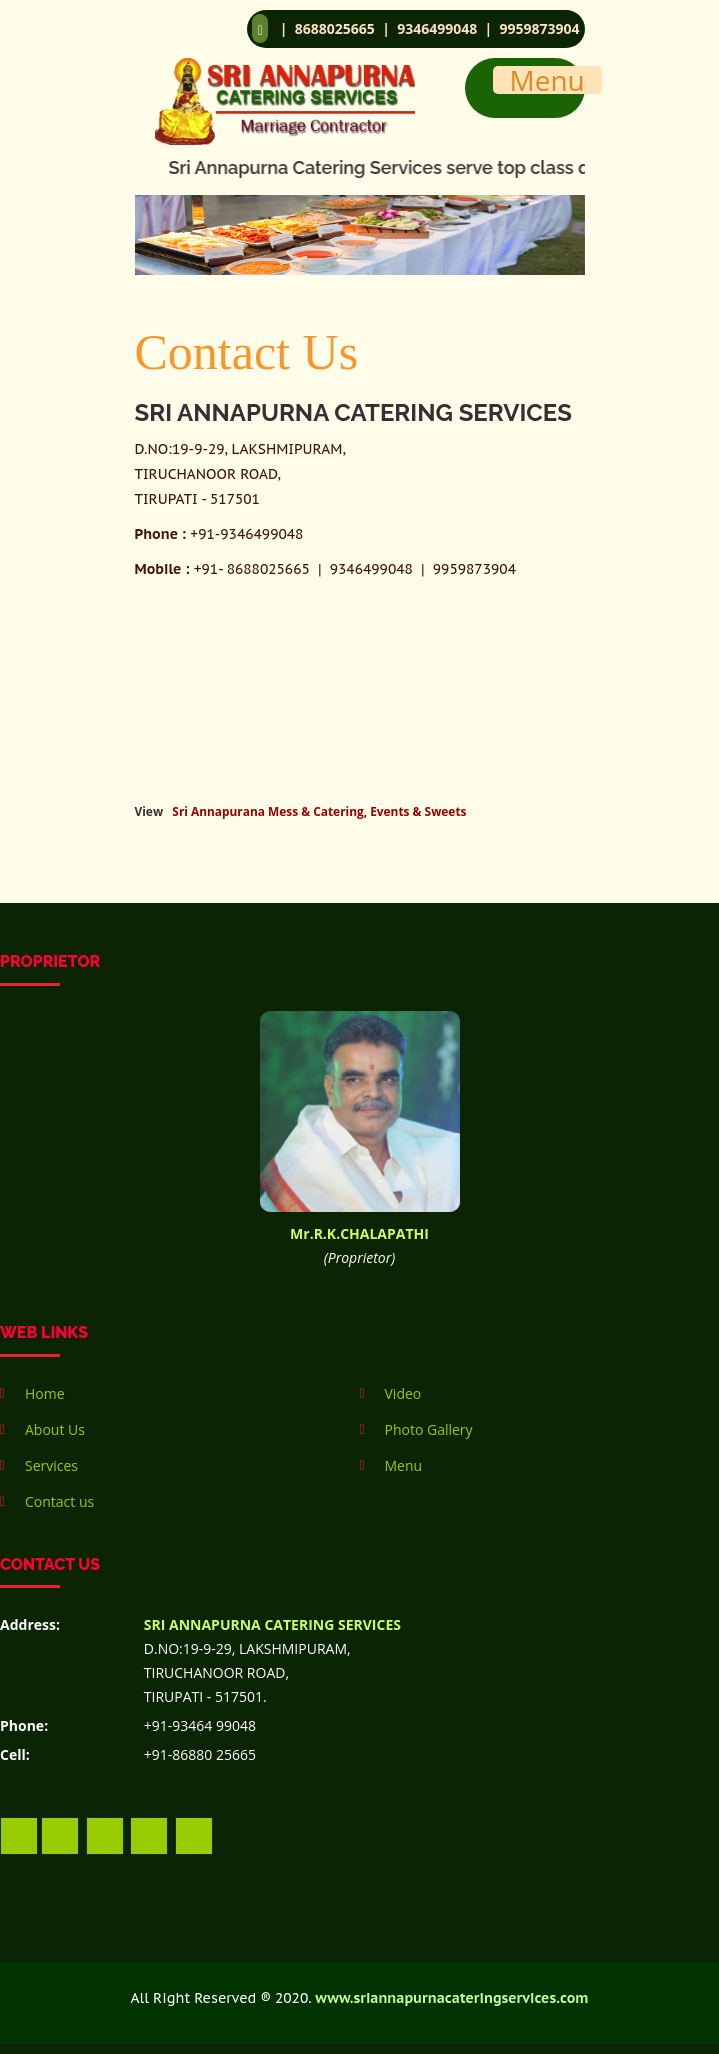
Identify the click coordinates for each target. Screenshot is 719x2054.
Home (45, 1393)
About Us (55, 1429)
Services (51, 1465)
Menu (404, 1465)
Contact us (59, 1501)
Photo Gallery (429, 1429)
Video (403, 1393)
